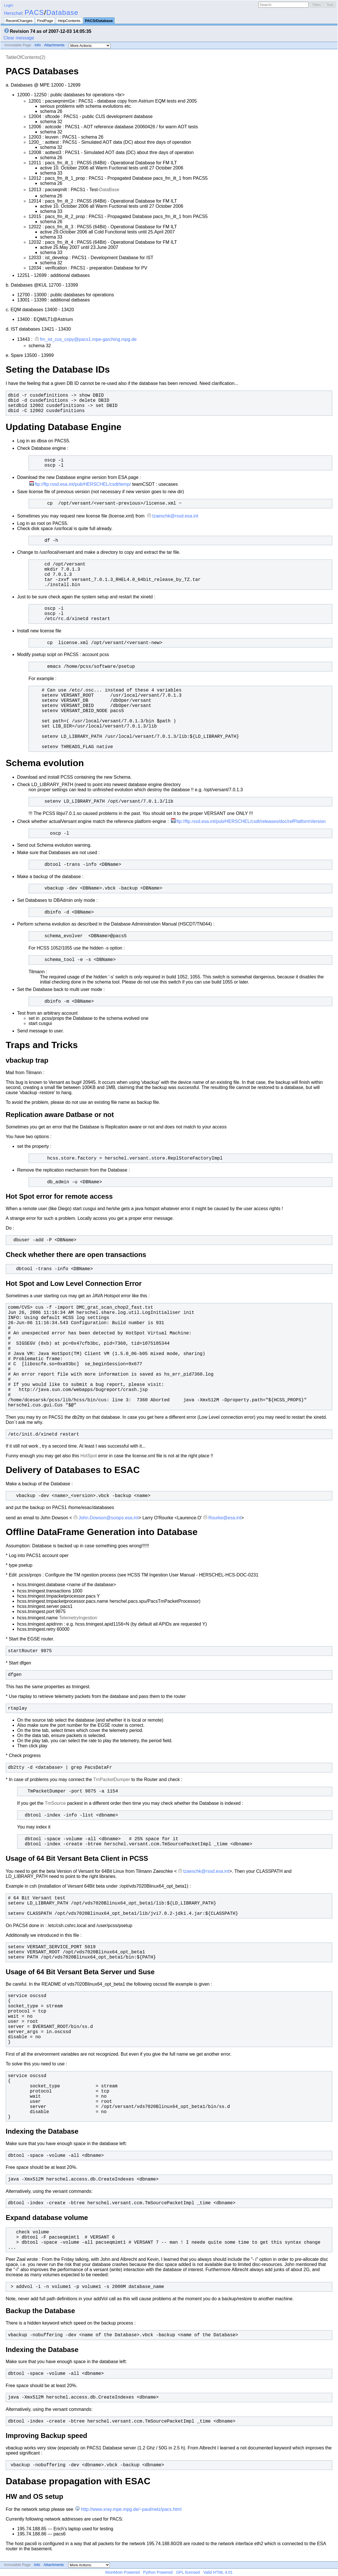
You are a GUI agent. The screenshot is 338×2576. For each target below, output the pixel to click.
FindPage (45, 21)
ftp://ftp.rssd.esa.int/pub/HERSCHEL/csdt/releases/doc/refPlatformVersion (251, 821)
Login (8, 5)
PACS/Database (99, 21)
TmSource (55, 1803)
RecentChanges (19, 21)
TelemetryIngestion (78, 1617)
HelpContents (69, 21)
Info (38, 45)
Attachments (54, 45)
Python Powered (157, 2572)
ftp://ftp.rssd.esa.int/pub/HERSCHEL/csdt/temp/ (83, 484)
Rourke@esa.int (224, 1517)
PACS (34, 12)
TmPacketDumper (111, 1779)
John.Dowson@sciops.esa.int (108, 1517)
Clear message (18, 37)
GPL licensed (188, 2572)
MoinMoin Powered (122, 2572)
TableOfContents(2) (25, 57)
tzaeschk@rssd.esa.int (175, 515)
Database (62, 12)
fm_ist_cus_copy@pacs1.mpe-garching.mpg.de (88, 339)
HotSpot (89, 1455)
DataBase (109, 189)
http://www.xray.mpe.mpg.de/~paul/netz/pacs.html (131, 2509)
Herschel (13, 13)
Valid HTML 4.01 (218, 2572)
